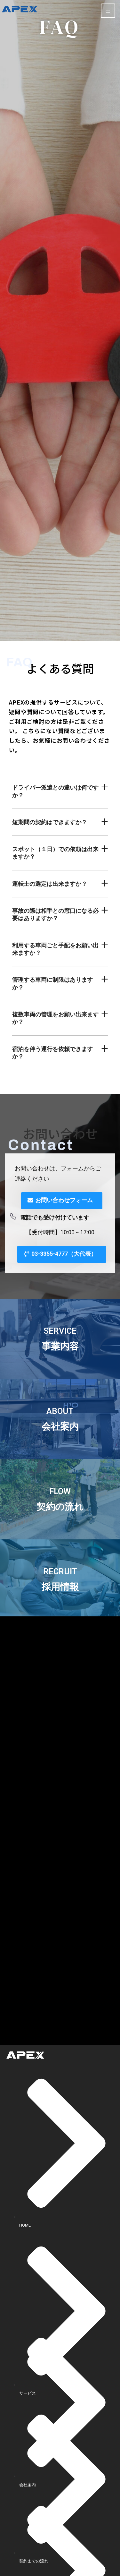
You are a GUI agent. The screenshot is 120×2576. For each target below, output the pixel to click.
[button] (60, 791)
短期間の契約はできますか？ (49, 822)
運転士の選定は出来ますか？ (49, 883)
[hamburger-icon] (108, 11)
